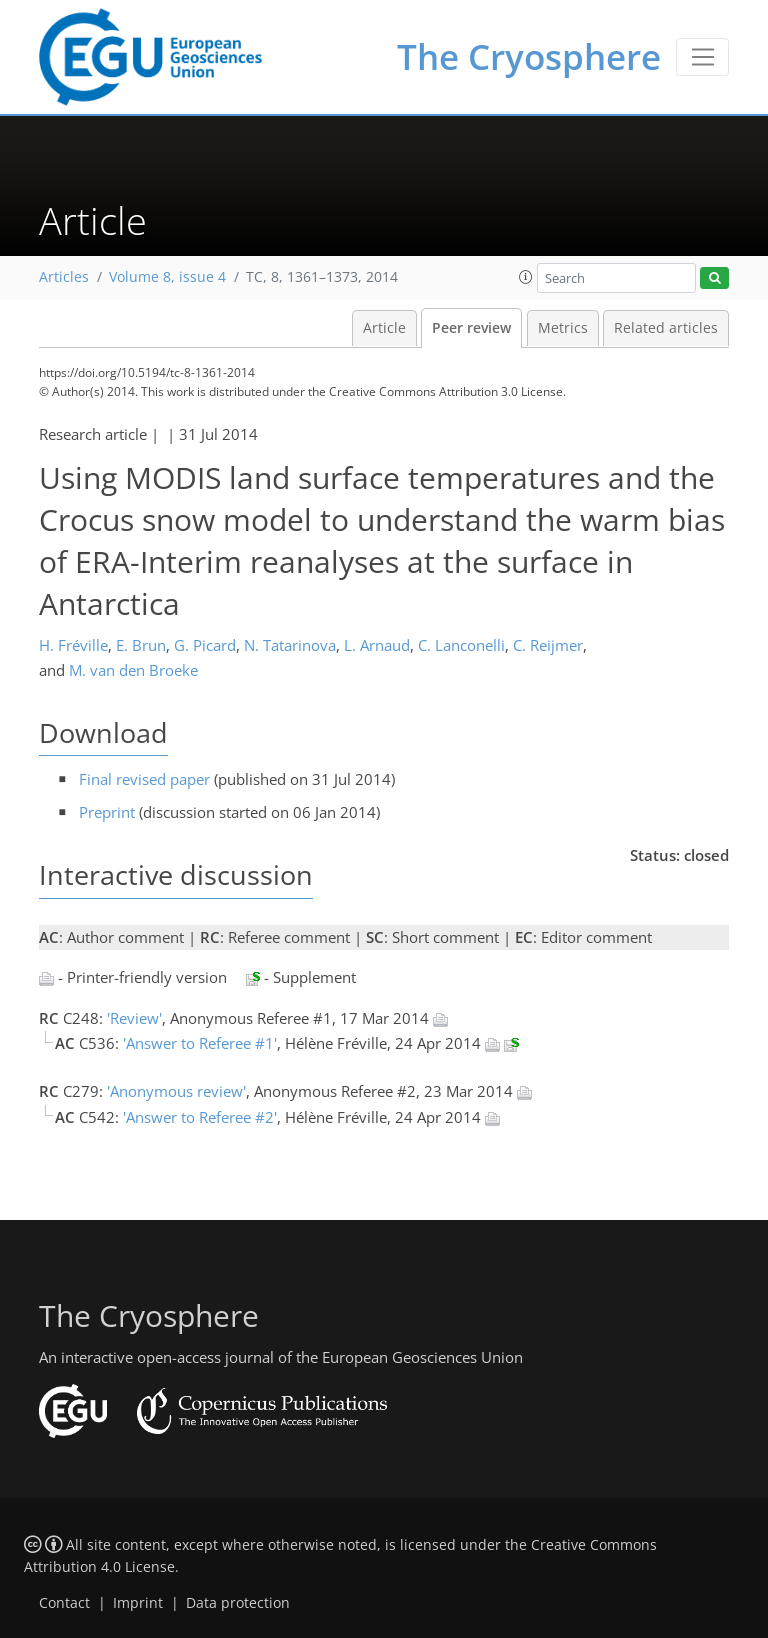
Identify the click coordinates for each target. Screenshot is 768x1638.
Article (384, 328)
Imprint (138, 1603)
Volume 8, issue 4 (167, 277)
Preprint (107, 812)
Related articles (666, 328)
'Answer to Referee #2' (200, 1117)
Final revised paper (144, 779)
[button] (526, 277)
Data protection (238, 1603)
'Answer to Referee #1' (200, 1043)
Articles (64, 277)
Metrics (563, 328)
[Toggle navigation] (702, 57)
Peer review (471, 328)
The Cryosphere (529, 56)
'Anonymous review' (176, 1091)
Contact (64, 1603)
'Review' (134, 1018)
